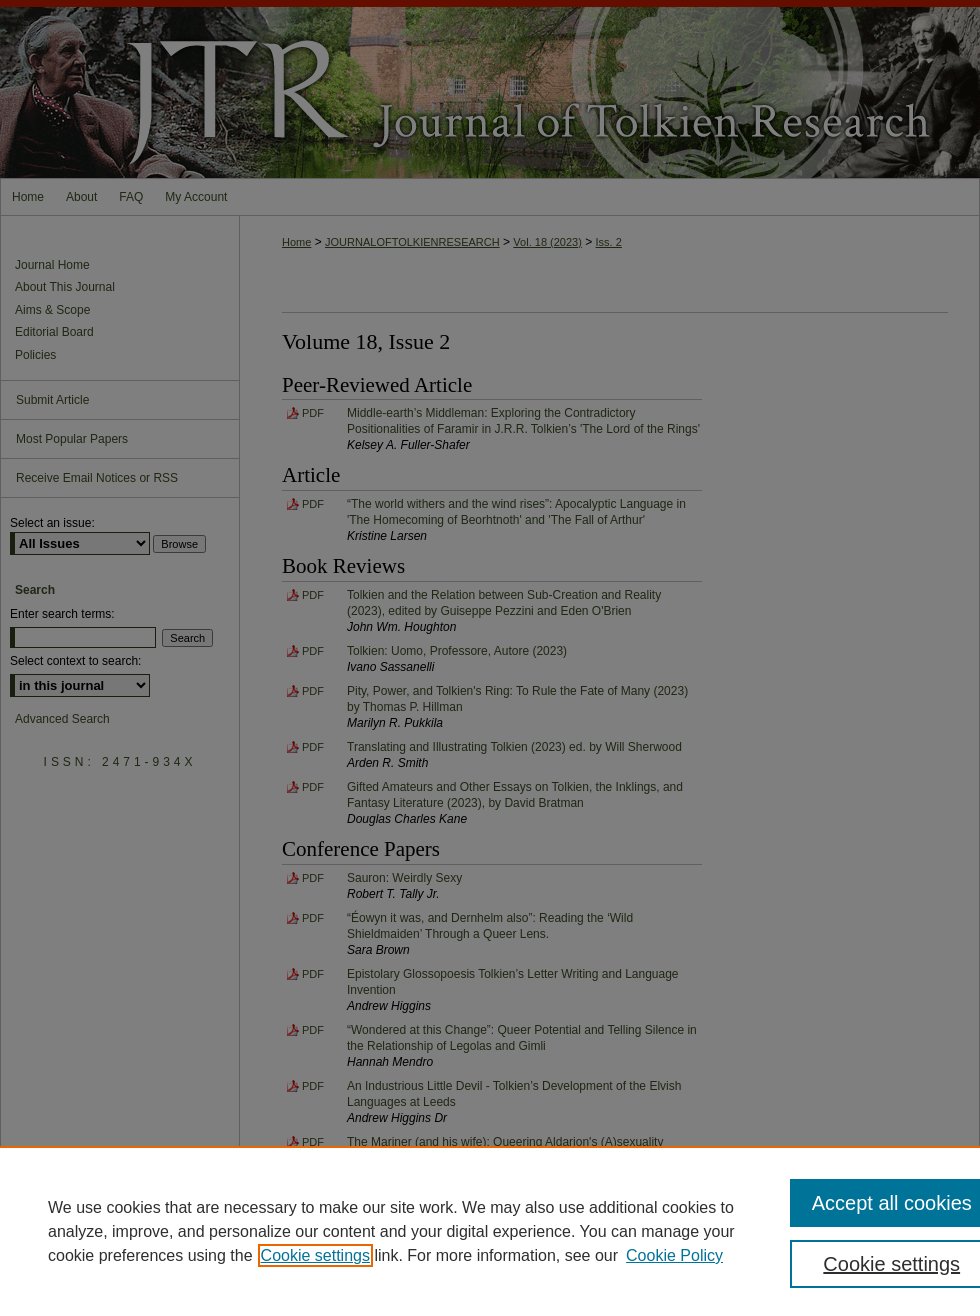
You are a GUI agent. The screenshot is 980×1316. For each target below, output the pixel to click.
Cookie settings (315, 1255)
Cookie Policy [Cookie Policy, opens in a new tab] (674, 1255)
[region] (490, 1231)
